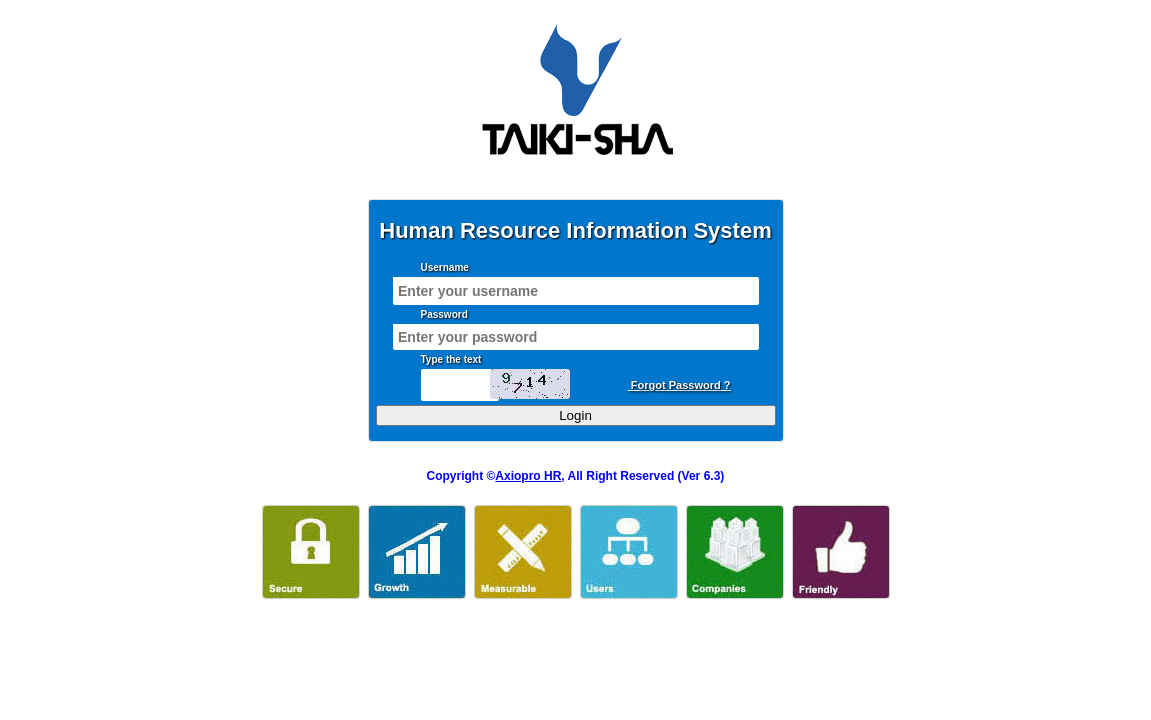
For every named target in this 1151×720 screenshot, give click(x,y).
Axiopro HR (528, 476)
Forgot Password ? (679, 385)
